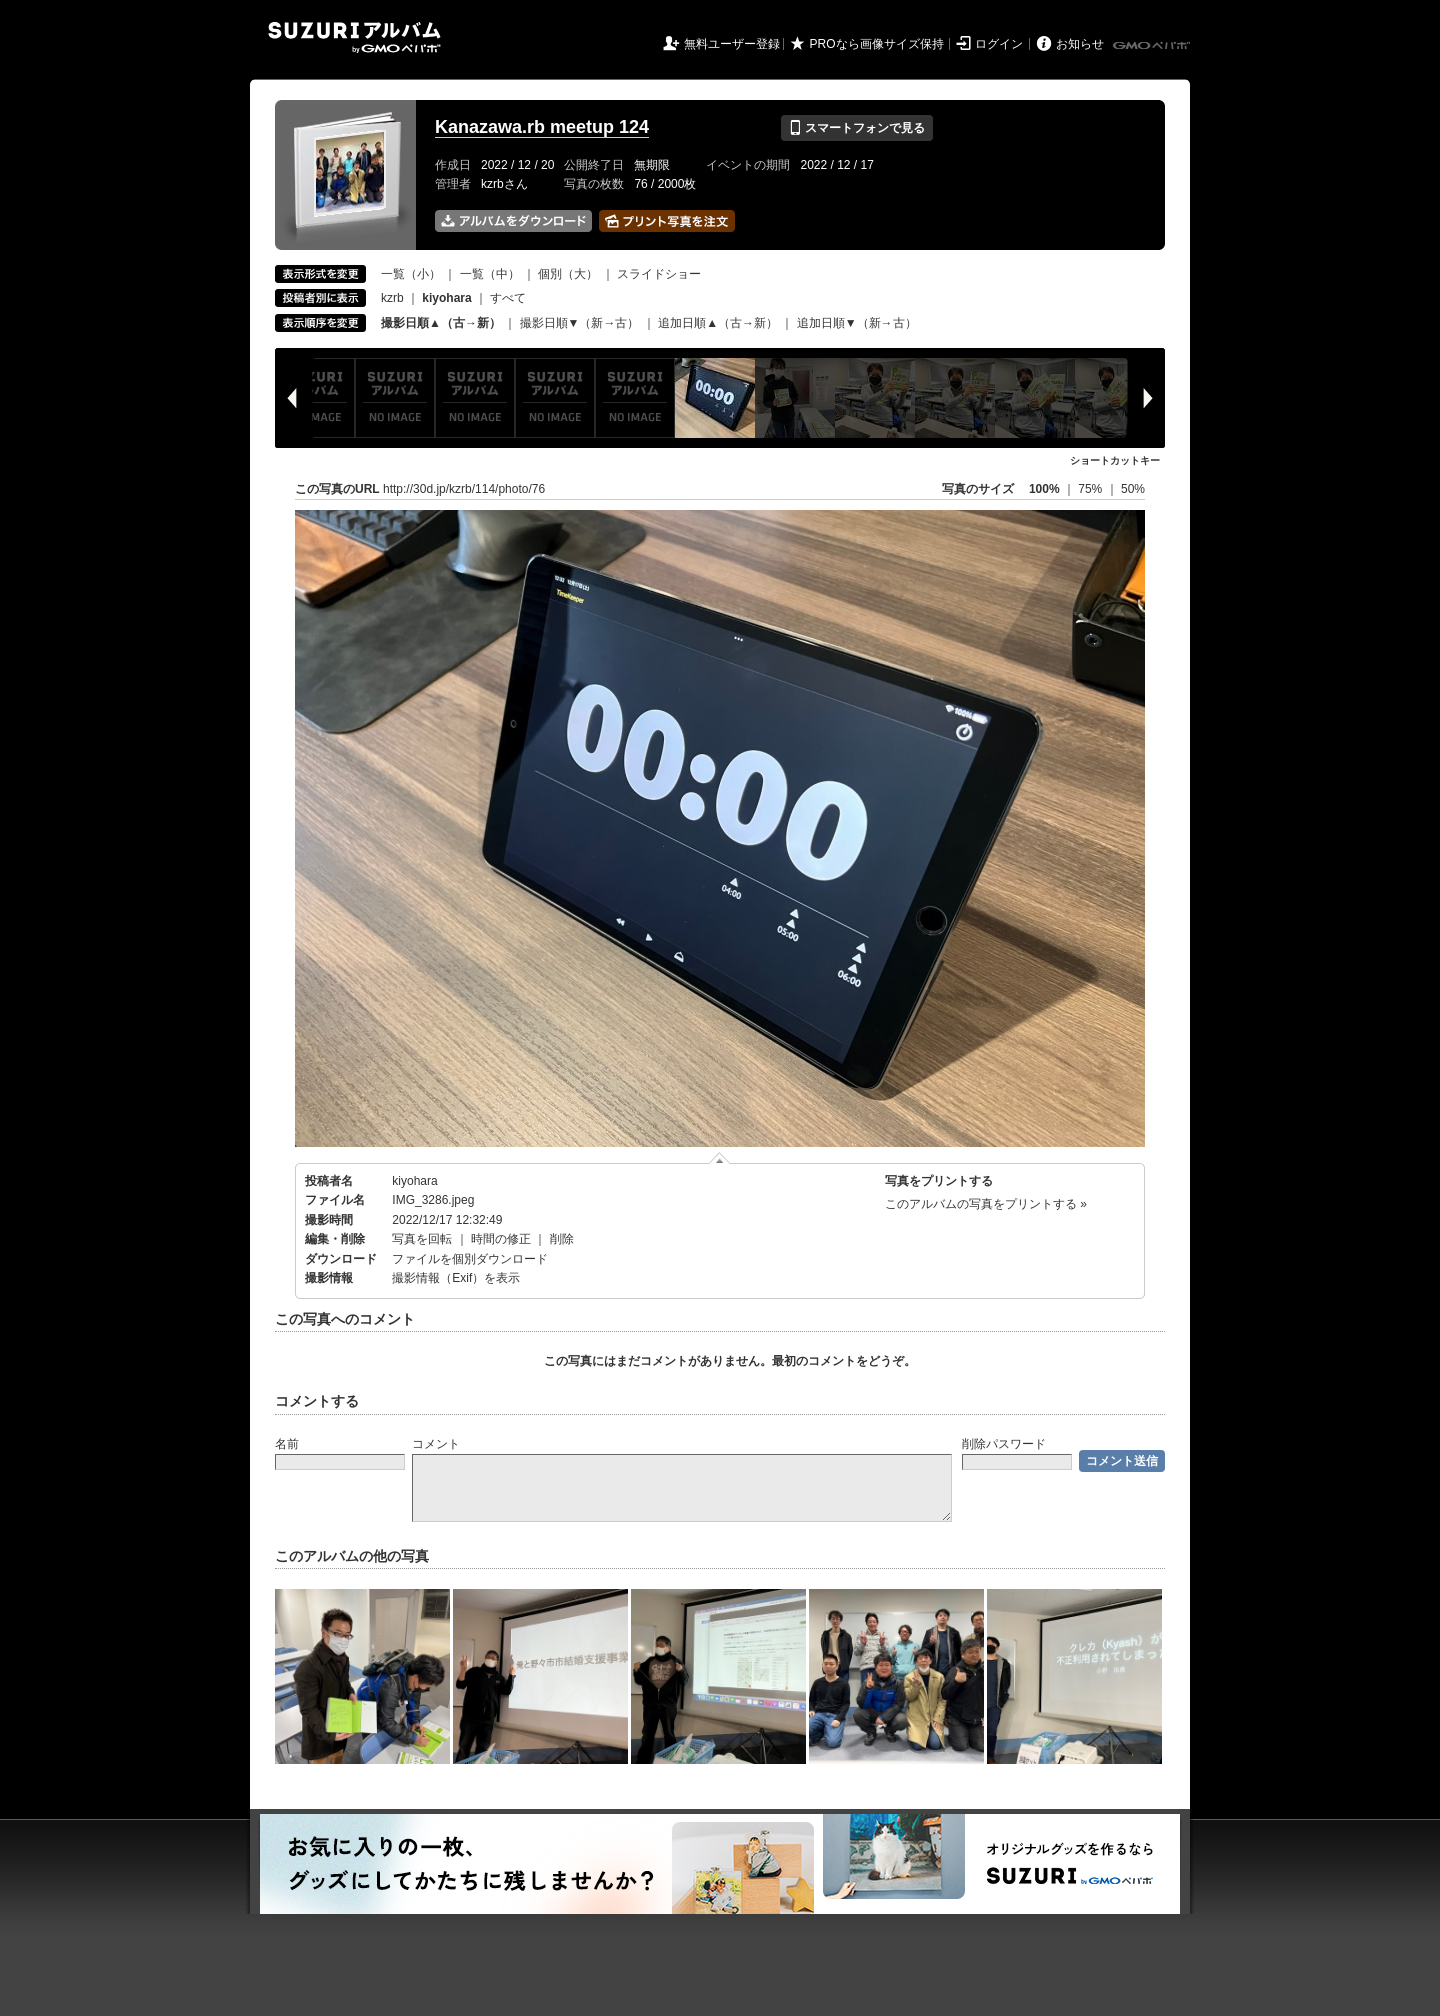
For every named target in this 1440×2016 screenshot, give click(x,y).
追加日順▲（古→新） (718, 323)
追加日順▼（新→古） (857, 323)
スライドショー (659, 274)
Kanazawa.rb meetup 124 (542, 127)
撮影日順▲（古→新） (441, 323)
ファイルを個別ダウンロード (470, 1259)
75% (1091, 489)
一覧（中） (490, 274)
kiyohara (414, 1181)
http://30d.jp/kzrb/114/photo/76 (464, 489)
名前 (287, 1444)
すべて (508, 298)
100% (1044, 489)
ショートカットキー (1115, 460)
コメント (436, 1444)
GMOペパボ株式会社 (1153, 46)
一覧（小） (411, 274)
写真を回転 (422, 1239)
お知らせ (1080, 44)
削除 (562, 1239)
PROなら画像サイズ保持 (877, 44)
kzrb (392, 298)
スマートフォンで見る (856, 128)
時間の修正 (501, 1239)
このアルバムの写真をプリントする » (986, 1204)
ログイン (999, 44)
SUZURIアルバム (354, 37)
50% (1133, 489)
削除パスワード (1004, 1444)
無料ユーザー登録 (732, 44)
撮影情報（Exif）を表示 (456, 1278)
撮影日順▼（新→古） (580, 323)
